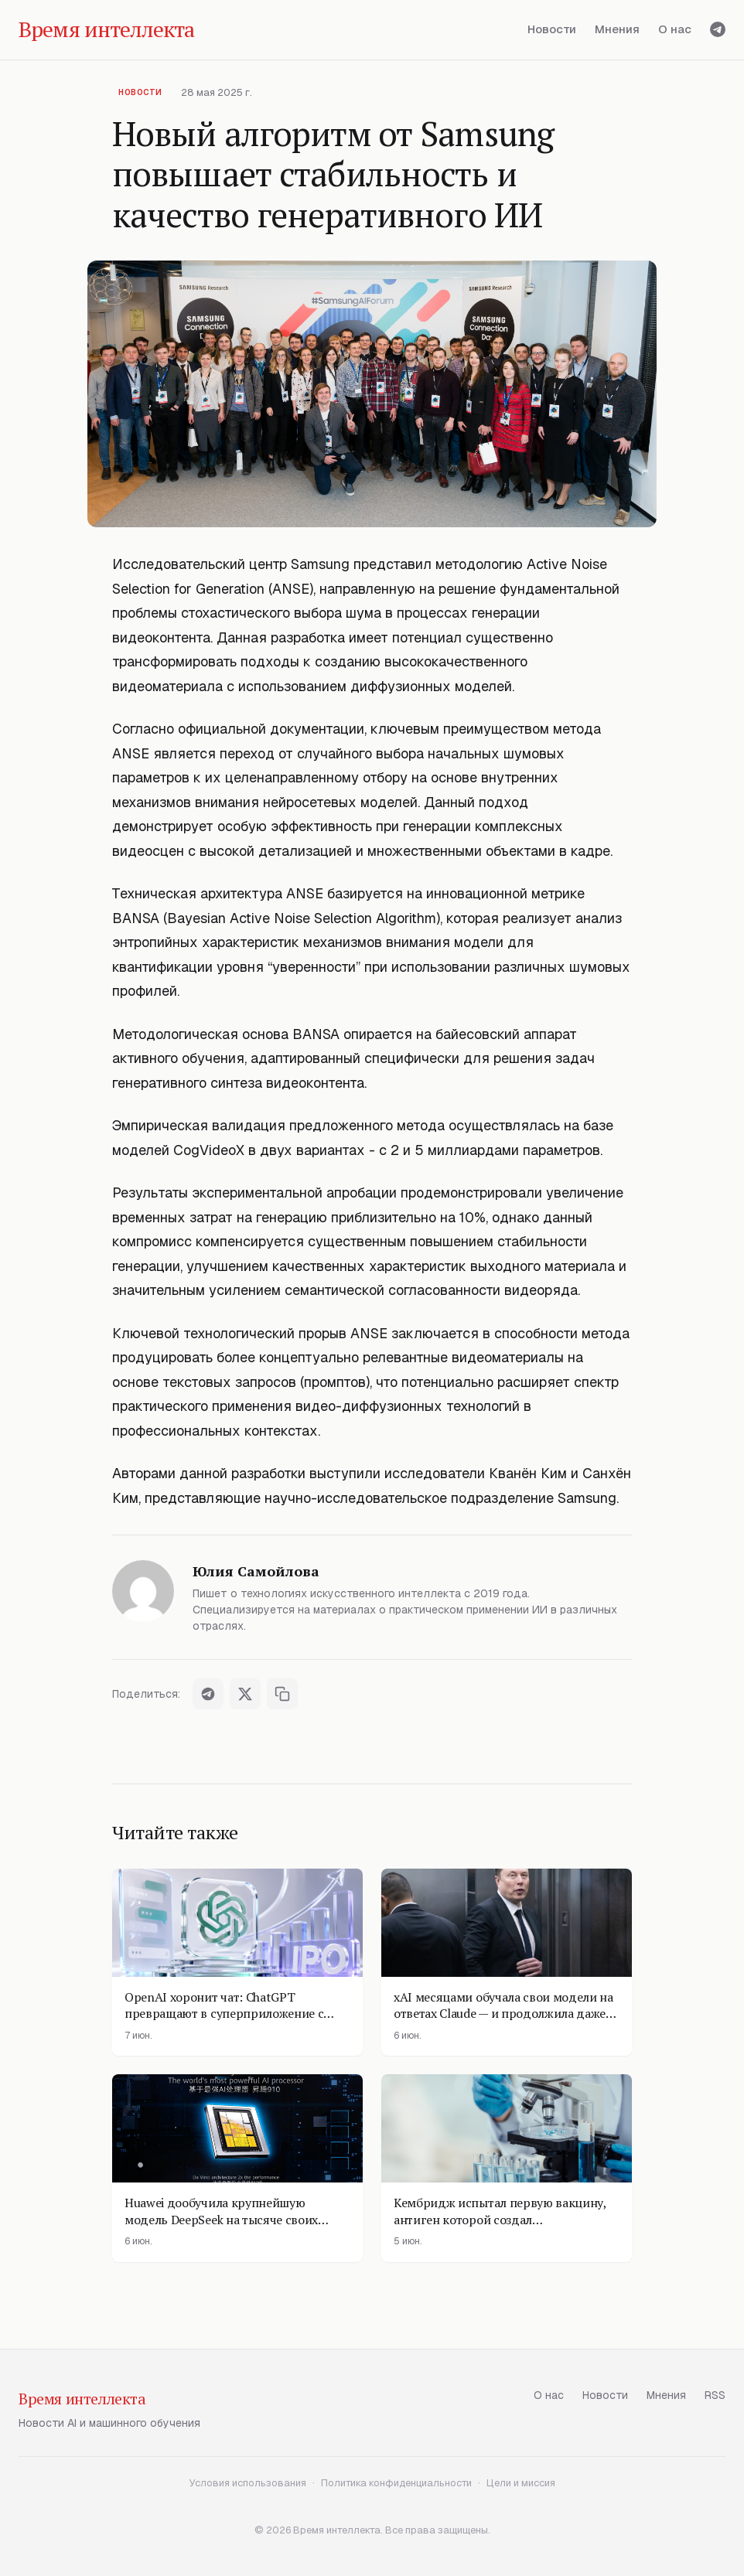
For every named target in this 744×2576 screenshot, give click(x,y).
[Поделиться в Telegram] (208, 1693)
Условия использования (247, 2482)
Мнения (617, 29)
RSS (715, 2395)
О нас (674, 29)
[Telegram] (717, 29)
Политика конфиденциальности (396, 2482)
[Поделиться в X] (245, 1693)
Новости (551, 29)
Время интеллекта (82, 2398)
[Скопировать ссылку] (282, 1693)
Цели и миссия (520, 2482)
